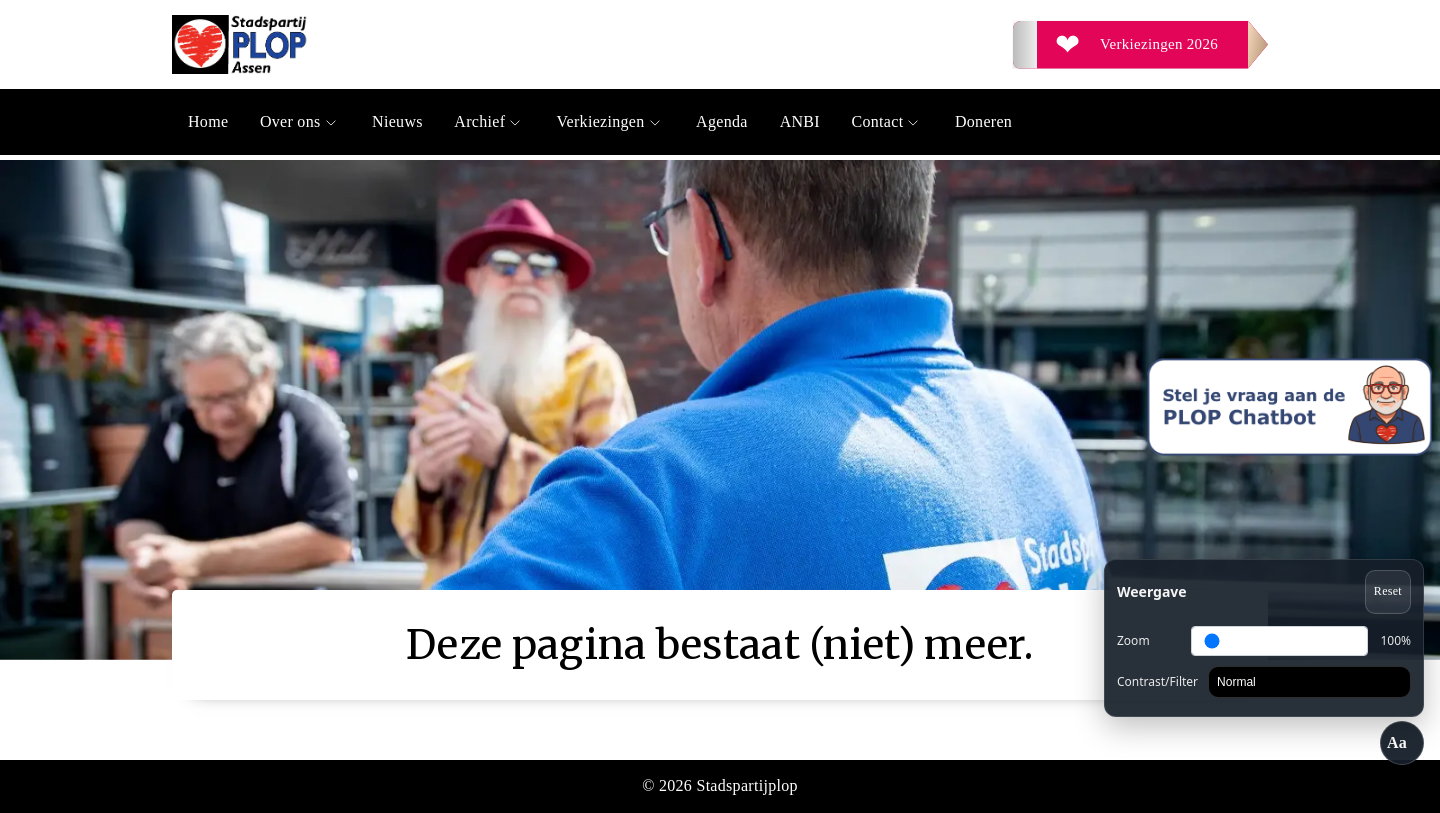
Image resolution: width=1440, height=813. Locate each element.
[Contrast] (1309, 682)
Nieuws (397, 121)
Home (208, 121)
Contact (888, 122)
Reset (1388, 591)
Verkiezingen (611, 122)
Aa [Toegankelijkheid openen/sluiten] (1397, 742)
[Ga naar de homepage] (446, 44)
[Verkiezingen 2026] (1140, 45)
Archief (489, 122)
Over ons (300, 122)
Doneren (983, 121)
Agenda (722, 121)
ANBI (800, 121)
